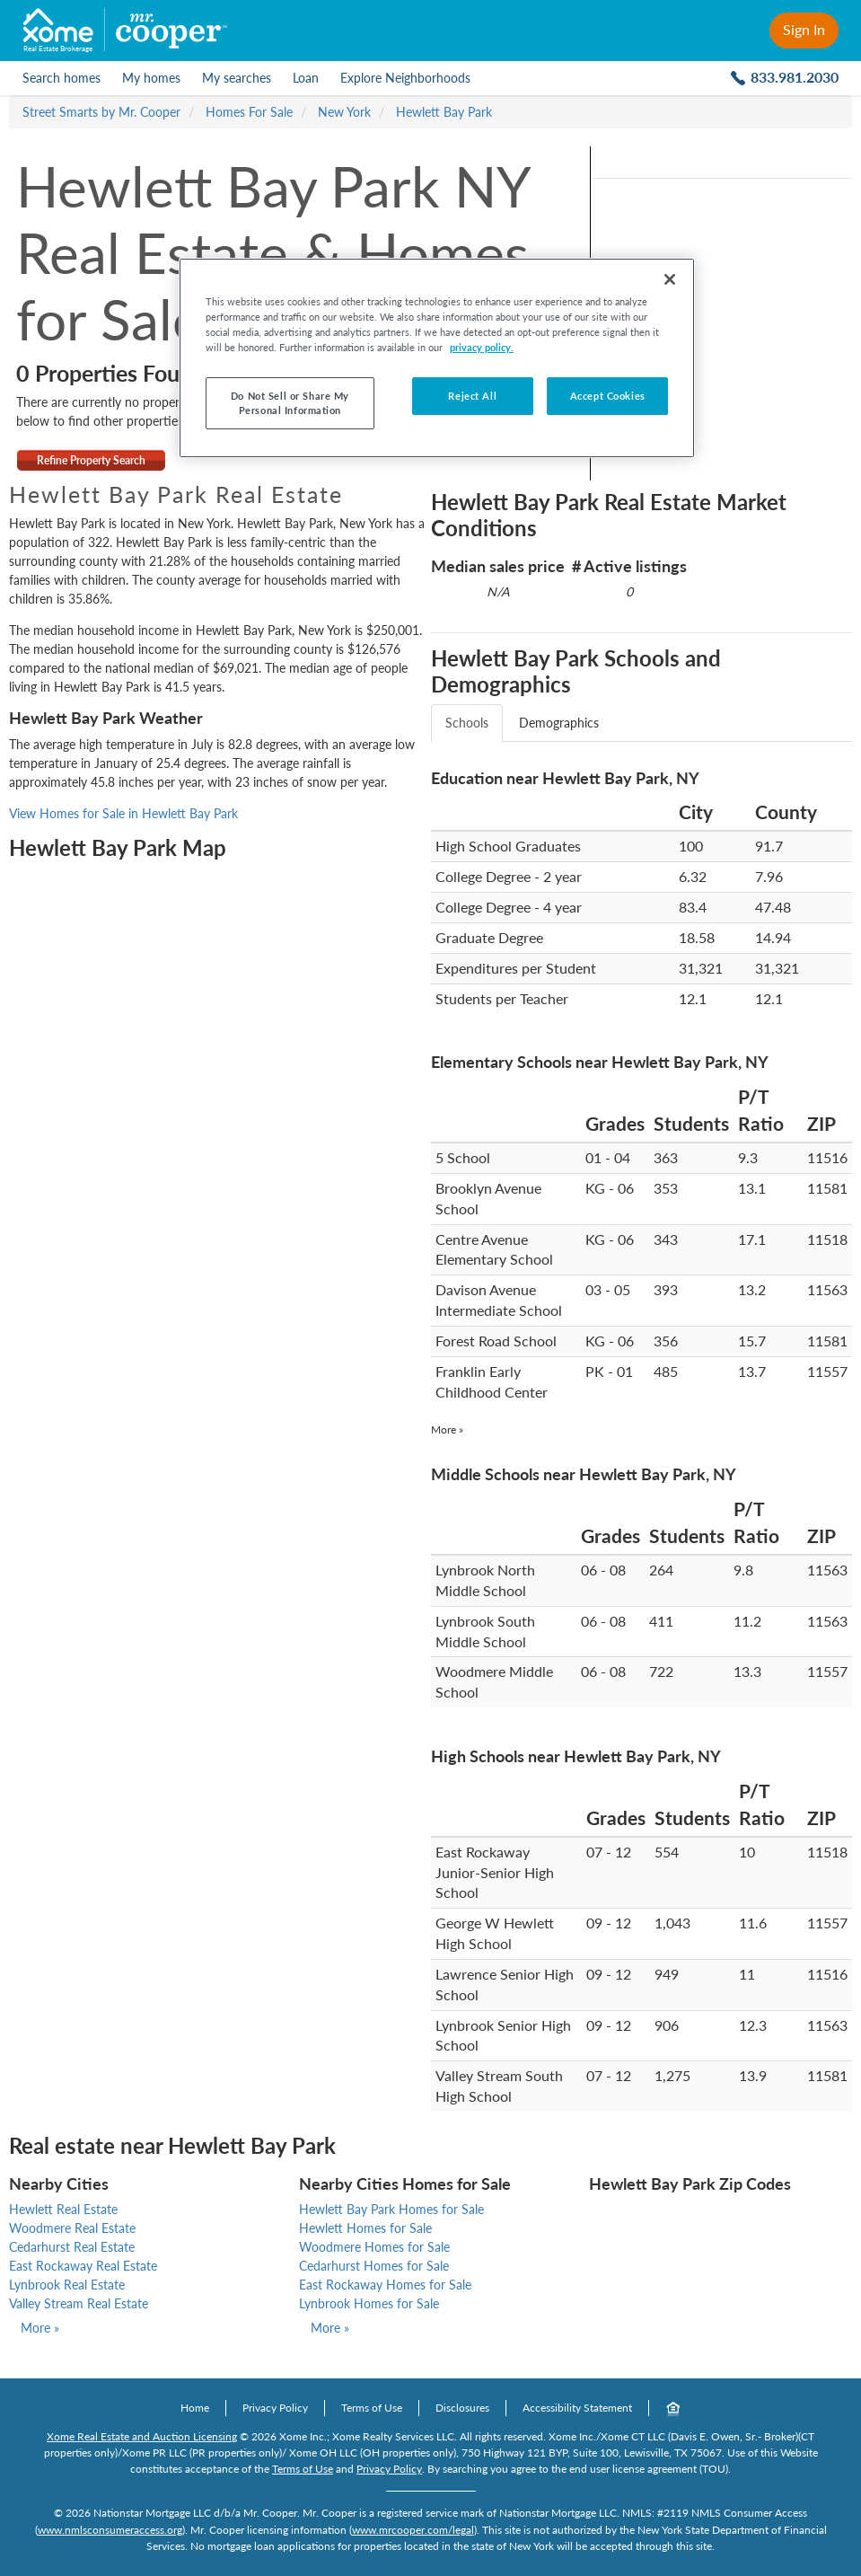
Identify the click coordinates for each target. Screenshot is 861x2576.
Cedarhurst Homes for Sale (374, 2265)
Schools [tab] (466, 722)
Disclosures (462, 2407)
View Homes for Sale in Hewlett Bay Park (123, 813)
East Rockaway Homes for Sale (385, 2284)
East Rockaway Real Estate (83, 2265)
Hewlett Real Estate (63, 2209)
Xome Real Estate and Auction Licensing (142, 2436)
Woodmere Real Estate (72, 2228)
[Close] (670, 279)
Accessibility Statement (577, 2407)
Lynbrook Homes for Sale (369, 2303)
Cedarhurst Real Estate (72, 2246)
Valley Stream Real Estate (78, 2303)
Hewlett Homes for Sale (365, 2228)
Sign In (804, 29)
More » (447, 1429)
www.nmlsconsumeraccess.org (110, 2529)
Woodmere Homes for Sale (374, 2246)
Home (194, 2407)
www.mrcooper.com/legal (413, 2529)
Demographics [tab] (559, 722)
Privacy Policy (275, 2407)
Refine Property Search (91, 460)
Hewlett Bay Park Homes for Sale (391, 2209)
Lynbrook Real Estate (67, 2284)
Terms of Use (371, 2407)
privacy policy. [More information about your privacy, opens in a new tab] (482, 347)
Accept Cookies (608, 395)
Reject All (472, 395)
